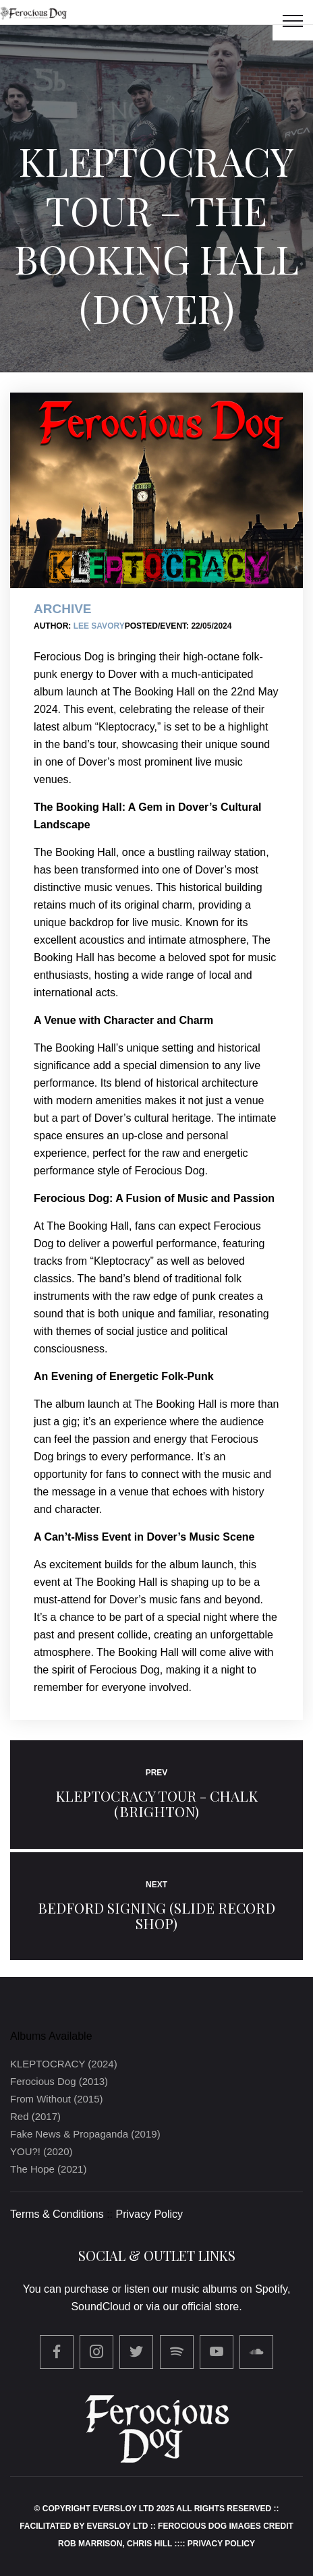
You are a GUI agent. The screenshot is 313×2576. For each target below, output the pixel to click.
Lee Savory (99, 626)
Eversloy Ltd (117, 2526)
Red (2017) (35, 2116)
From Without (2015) (56, 2099)
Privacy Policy (149, 2214)
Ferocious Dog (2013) (59, 2081)
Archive (63, 609)
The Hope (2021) (48, 2169)
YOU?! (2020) (41, 2151)
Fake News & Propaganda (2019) (85, 2134)
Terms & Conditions (57, 2214)
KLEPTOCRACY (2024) (63, 2063)
